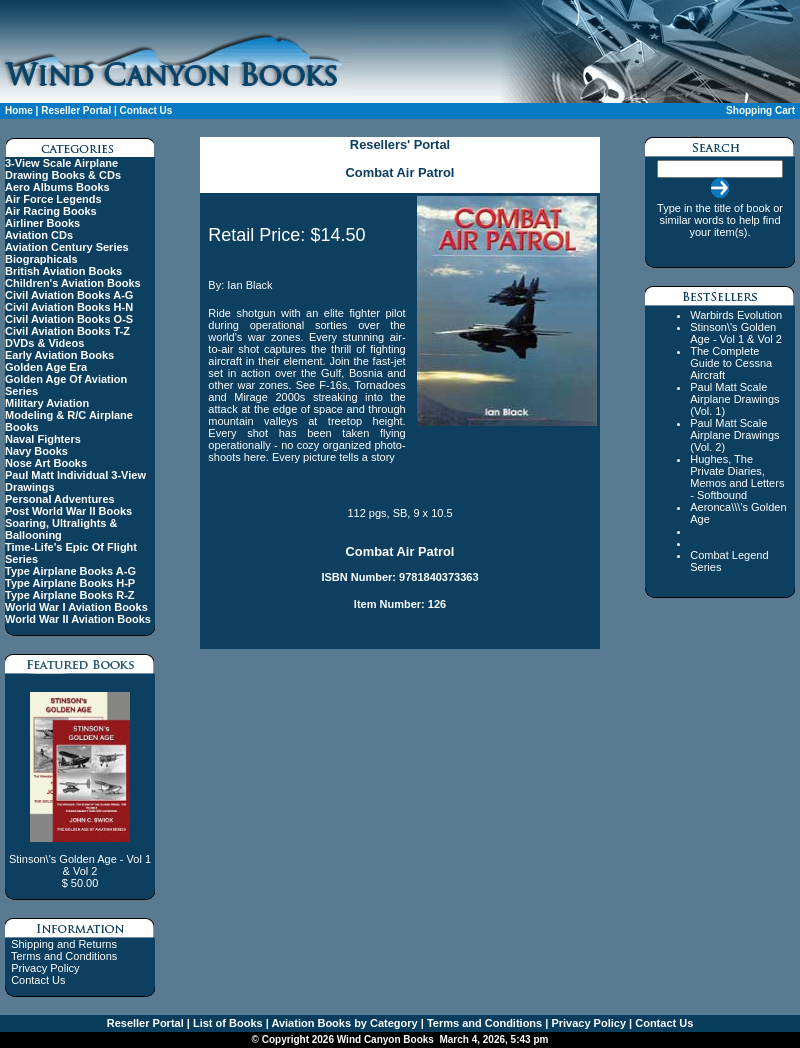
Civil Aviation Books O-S (69, 319)
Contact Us (146, 110)
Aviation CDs (39, 235)
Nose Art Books (46, 463)
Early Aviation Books (59, 355)
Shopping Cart (760, 110)
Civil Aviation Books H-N (69, 307)
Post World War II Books (68, 511)
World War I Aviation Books (76, 607)
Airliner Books (42, 223)
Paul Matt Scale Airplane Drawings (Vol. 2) (734, 435)
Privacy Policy (45, 968)
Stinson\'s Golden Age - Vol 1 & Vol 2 (736, 333)
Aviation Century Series (67, 247)
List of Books (226, 1023)
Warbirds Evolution (736, 315)
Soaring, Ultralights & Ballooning (61, 529)
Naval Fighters (43, 439)
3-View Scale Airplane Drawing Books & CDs (63, 169)
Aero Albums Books (57, 187)
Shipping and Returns (64, 944)
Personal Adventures (60, 499)
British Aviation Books (63, 271)
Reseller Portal (76, 110)
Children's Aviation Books (73, 283)
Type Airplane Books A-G (70, 571)
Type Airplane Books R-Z (70, 595)
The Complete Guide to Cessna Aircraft (731, 363)
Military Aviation (47, 403)
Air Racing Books (51, 211)
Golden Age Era (46, 367)
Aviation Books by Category (343, 1023)
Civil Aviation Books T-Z (67, 331)
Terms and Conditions (64, 956)
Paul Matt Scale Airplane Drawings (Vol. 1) (734, 399)
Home (19, 110)
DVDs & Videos (44, 343)
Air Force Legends (53, 199)
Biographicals (41, 259)
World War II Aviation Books (78, 619)
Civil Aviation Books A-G (69, 295)
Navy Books (36, 451)
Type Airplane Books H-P (70, 583)
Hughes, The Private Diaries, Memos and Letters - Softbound (737, 477)
